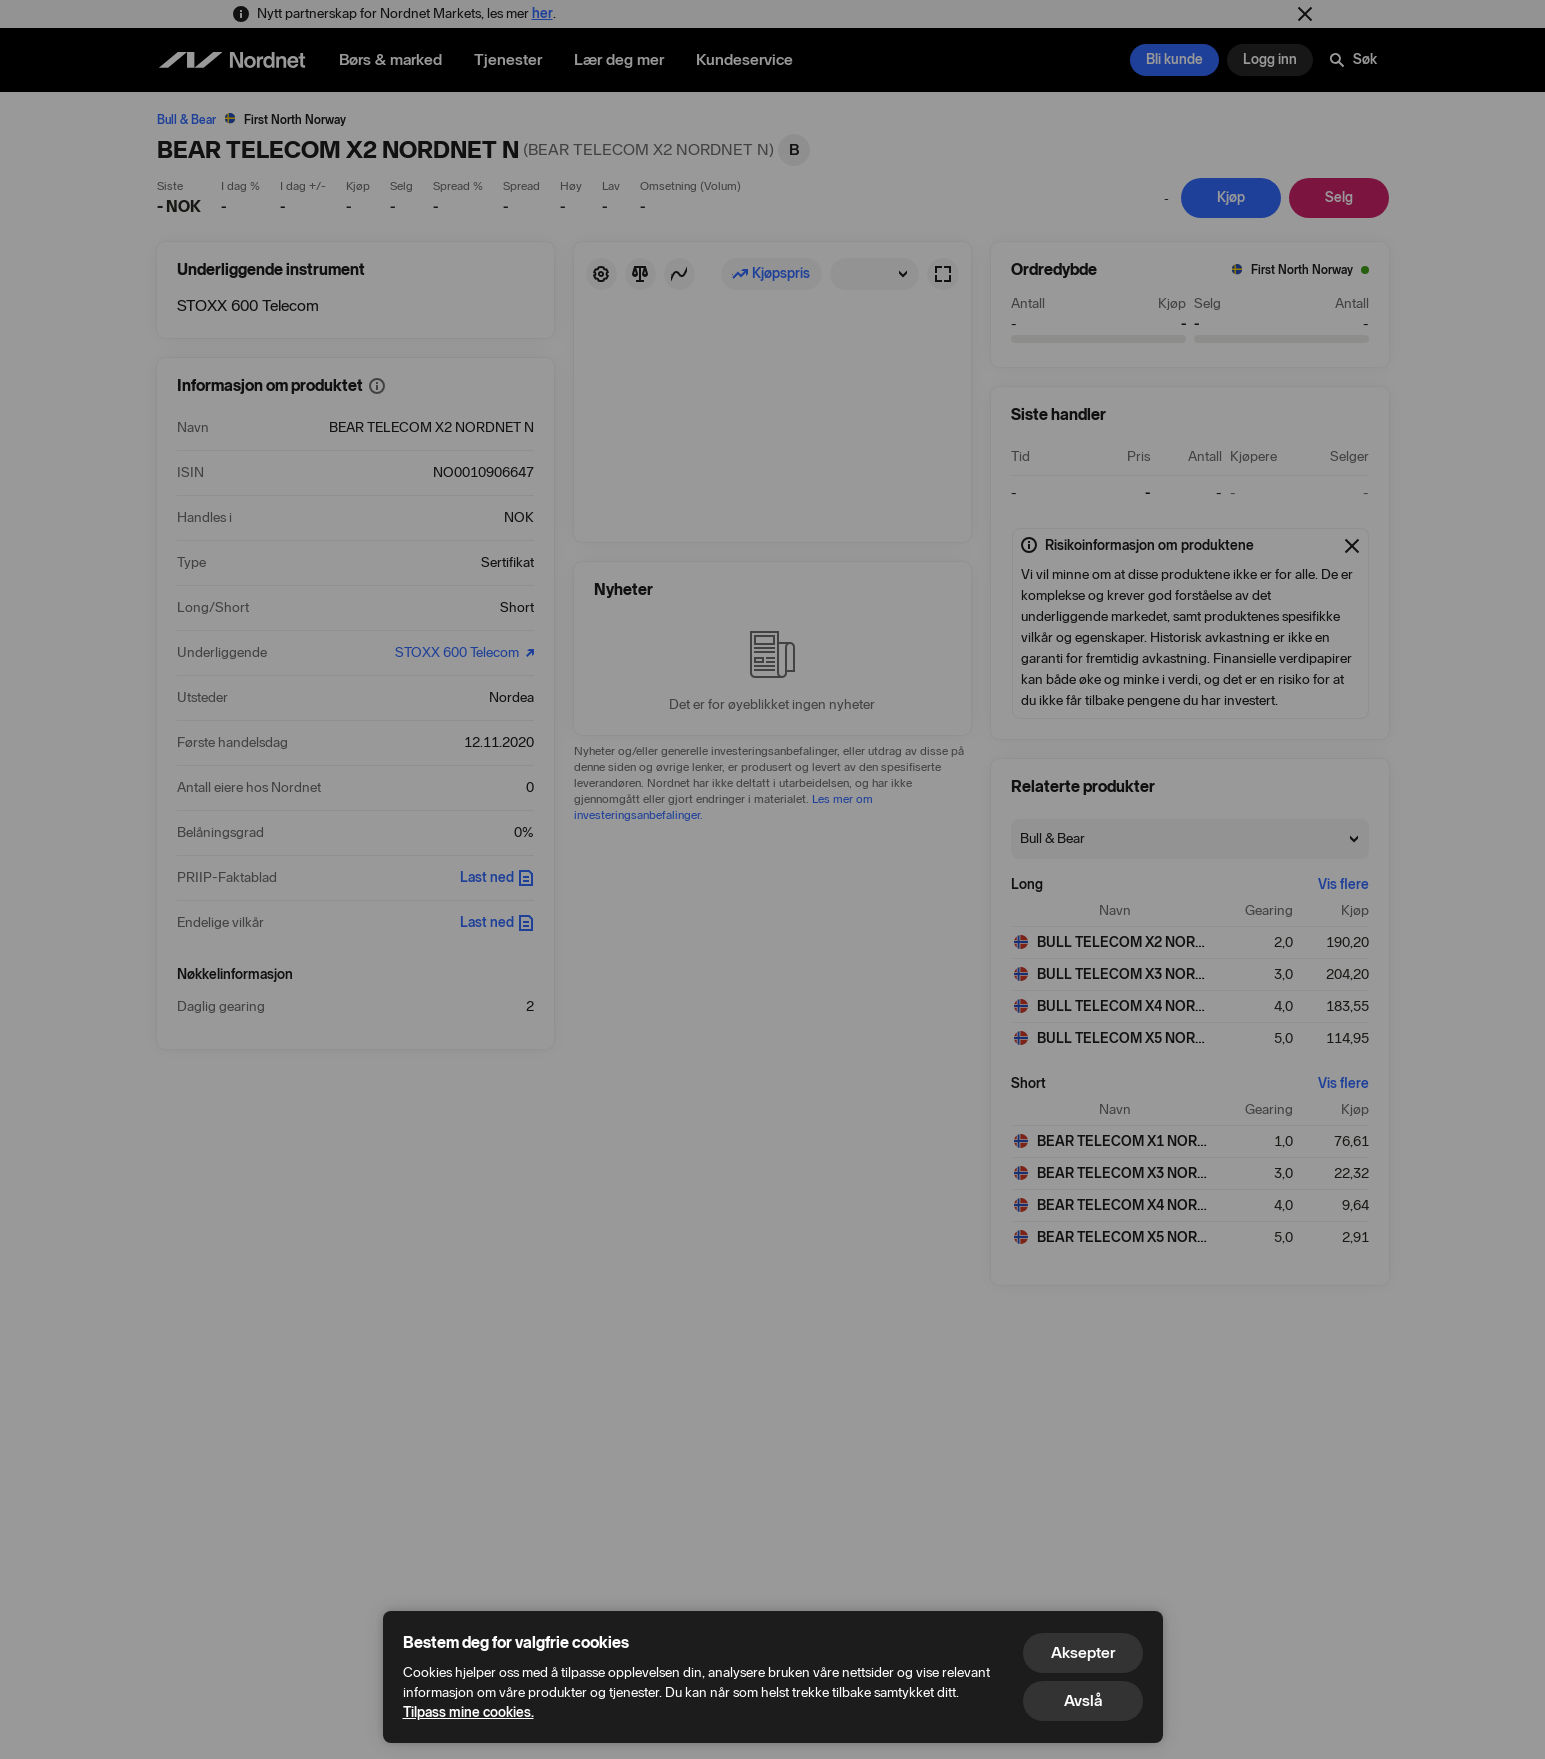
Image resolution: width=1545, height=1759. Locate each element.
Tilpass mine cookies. (468, 1712)
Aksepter (1083, 1652)
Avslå (1083, 1700)
